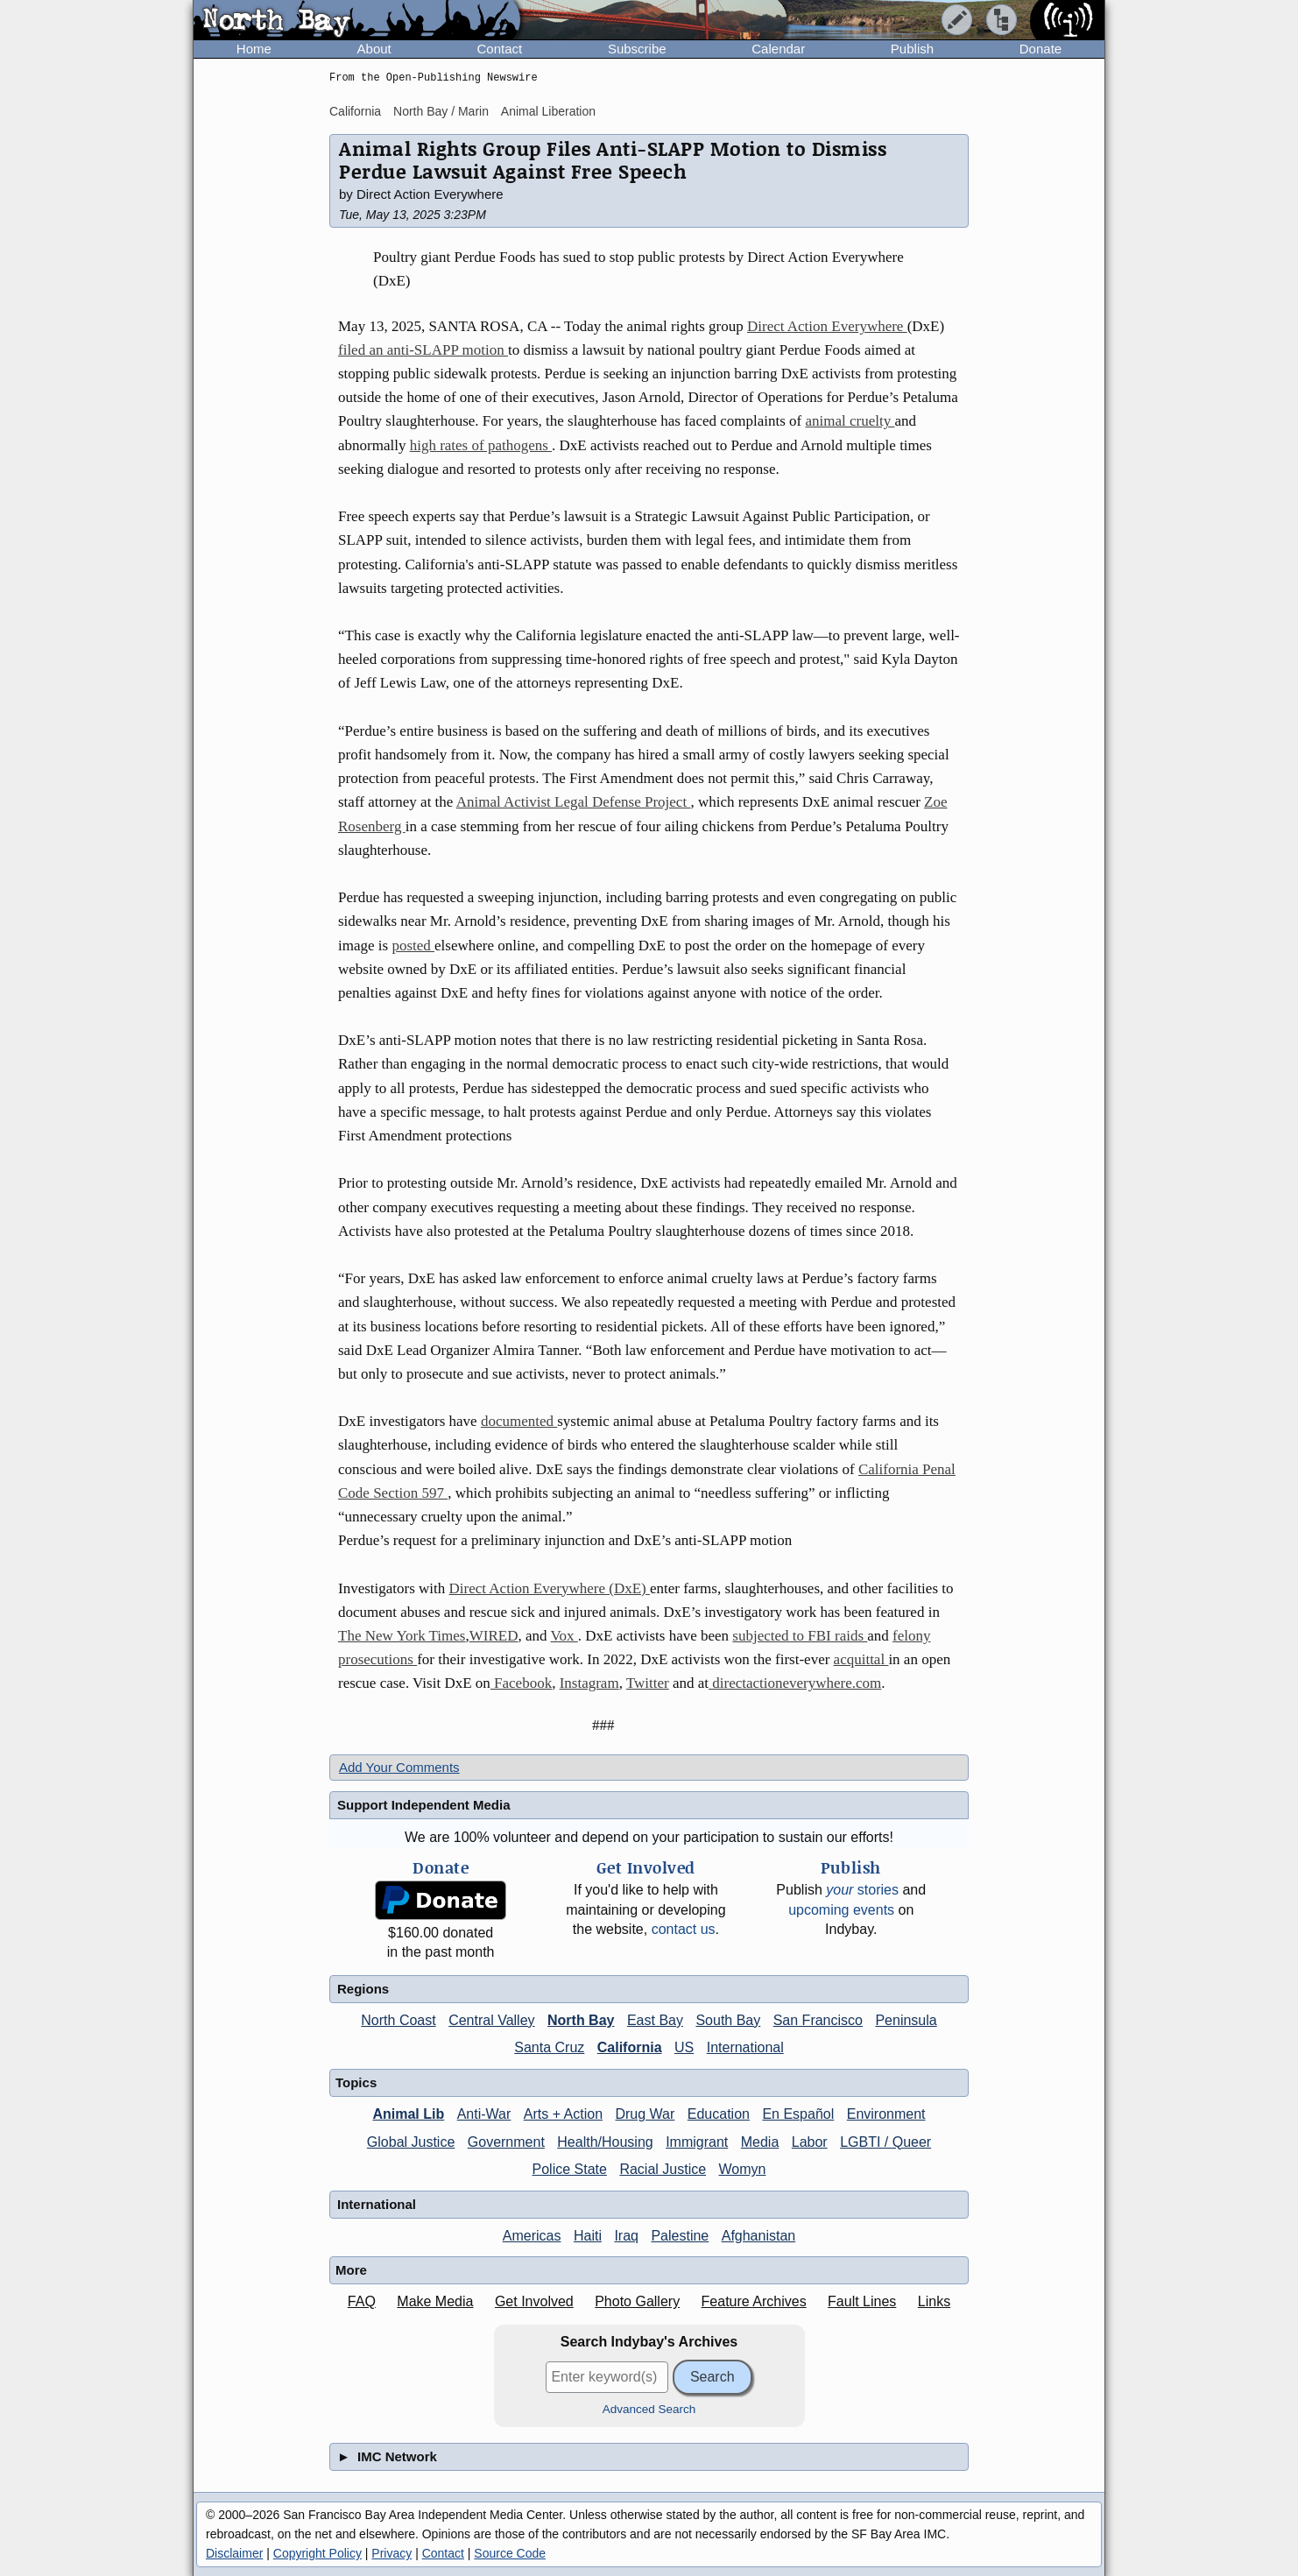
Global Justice (411, 2142)
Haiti (588, 2235)
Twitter (647, 1683)
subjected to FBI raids (799, 1635)
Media (760, 2142)
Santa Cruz (549, 2047)
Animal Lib (408, 2114)
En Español (798, 2114)
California (355, 111)
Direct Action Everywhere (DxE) (549, 1588)
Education (719, 2114)
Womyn (742, 2169)
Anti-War (484, 2114)
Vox (563, 1635)
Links (934, 2301)
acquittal (861, 1659)
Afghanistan (759, 2235)
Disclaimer (234, 2553)
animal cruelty (849, 421)
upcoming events (841, 1909)
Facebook (521, 1683)
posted (413, 945)
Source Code (510, 2553)
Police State (570, 2169)
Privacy (391, 2553)
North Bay (580, 2020)
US (684, 2047)
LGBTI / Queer (885, 2142)
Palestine (680, 2235)
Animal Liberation (548, 111)
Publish (912, 48)
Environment (886, 2114)
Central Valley (491, 2020)
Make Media (435, 2301)
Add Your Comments (399, 1767)
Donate (1040, 48)
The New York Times (401, 1635)
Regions (363, 1988)
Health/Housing (605, 2142)
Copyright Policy (317, 2553)
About (374, 48)
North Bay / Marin (441, 111)
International (745, 2047)
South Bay (727, 2020)
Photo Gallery (637, 2301)
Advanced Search (649, 2409)
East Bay (655, 2020)
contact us (684, 1929)
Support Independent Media (424, 1804)
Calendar (778, 48)
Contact (499, 48)
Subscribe (637, 48)
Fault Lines (862, 2301)
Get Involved (534, 2301)
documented (519, 1421)
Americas (532, 2235)
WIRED (493, 1635)
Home (254, 48)
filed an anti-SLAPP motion (423, 350)
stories (862, 1889)
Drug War (644, 2114)
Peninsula (905, 2020)
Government (506, 2142)
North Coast (398, 2020)
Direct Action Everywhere (827, 326)
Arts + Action (563, 2114)
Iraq (626, 2235)
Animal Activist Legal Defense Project (573, 802)
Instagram (589, 1683)
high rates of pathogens (481, 445)
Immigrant (697, 2142)
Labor (810, 2142)
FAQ (362, 2301)
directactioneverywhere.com (795, 1683)
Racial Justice (662, 2169)
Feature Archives (754, 2301)
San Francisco (818, 2020)
